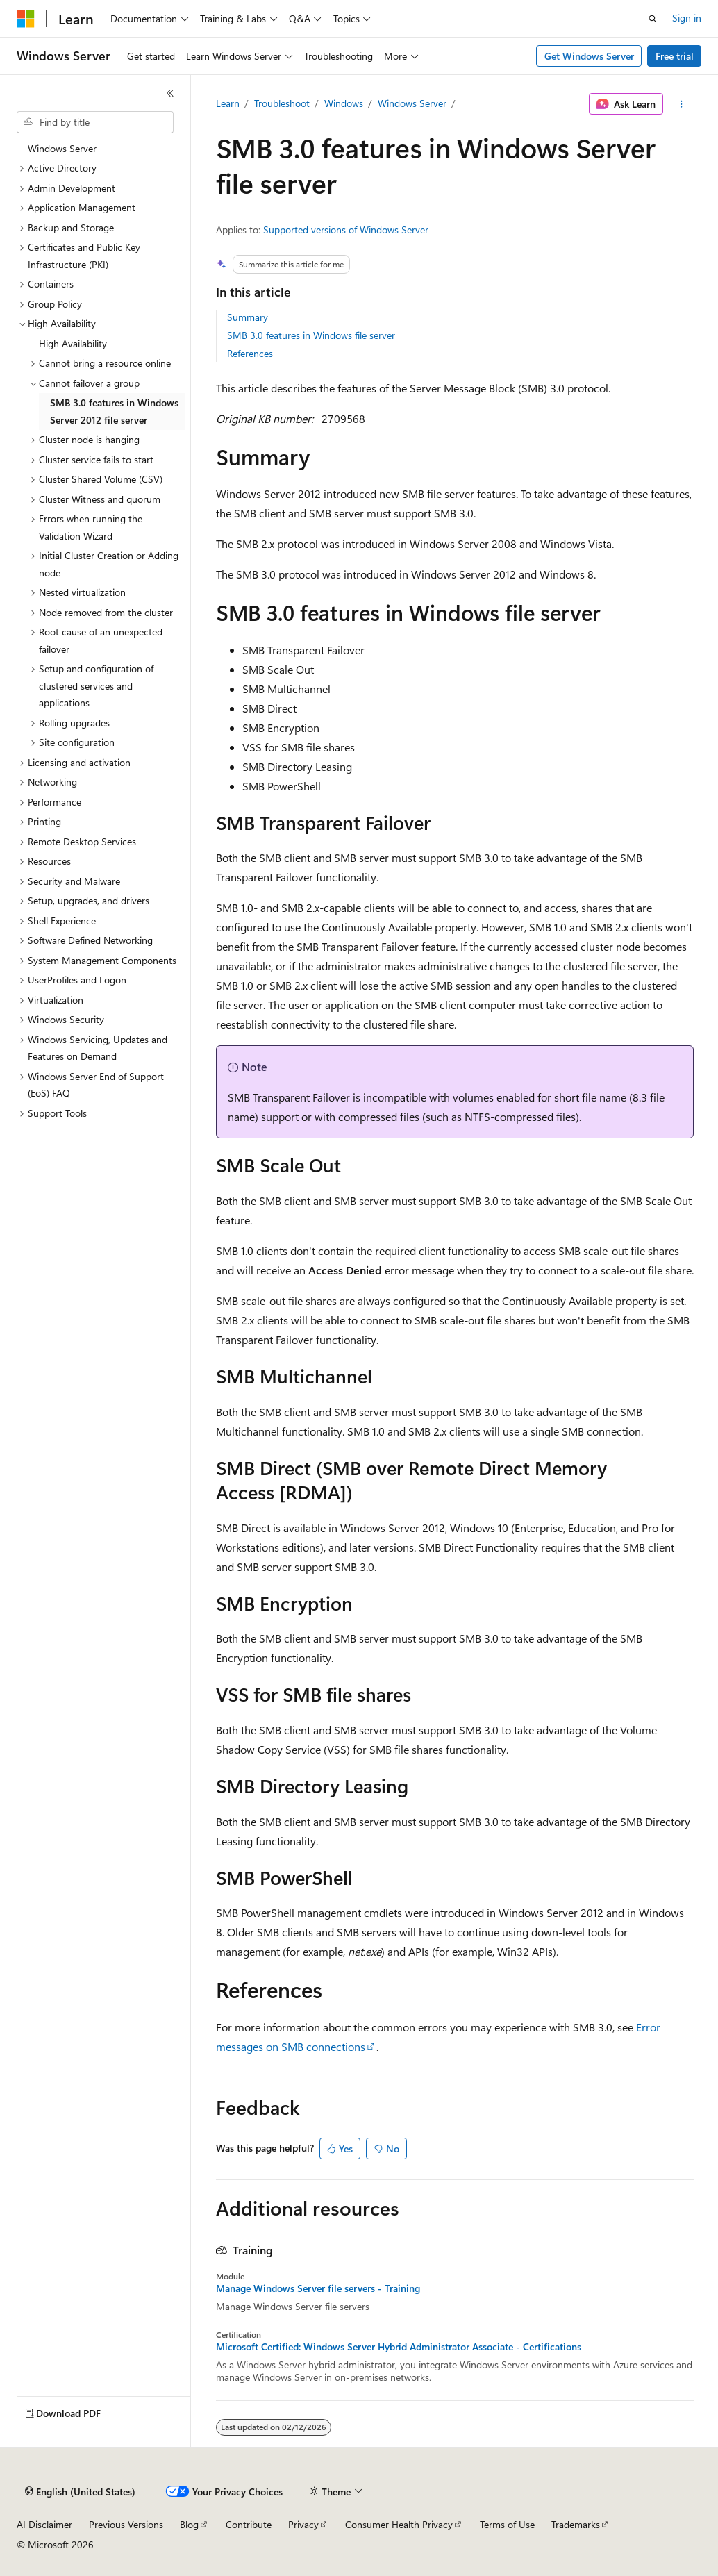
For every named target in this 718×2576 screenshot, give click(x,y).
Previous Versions (126, 2524)
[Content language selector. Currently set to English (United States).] (80, 2492)
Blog (189, 2524)
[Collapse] (170, 93)
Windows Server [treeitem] (62, 148)
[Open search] (653, 18)
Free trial (675, 56)
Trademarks (575, 2524)
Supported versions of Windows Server (345, 229)
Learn (228, 103)
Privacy (303, 2524)
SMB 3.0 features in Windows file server (311, 335)
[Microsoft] (26, 19)
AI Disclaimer (44, 2524)
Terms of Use (507, 2524)
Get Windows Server (589, 56)
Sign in (686, 17)
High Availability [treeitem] (73, 343)
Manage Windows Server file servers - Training (318, 2288)
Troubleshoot (282, 103)
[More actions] (681, 104)
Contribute (249, 2524)
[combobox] (95, 122)
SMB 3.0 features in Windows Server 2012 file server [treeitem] (114, 411)
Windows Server (412, 103)
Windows (343, 103)
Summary (247, 317)
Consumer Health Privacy (399, 2524)
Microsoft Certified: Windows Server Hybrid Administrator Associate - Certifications (398, 2347)
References (250, 353)
